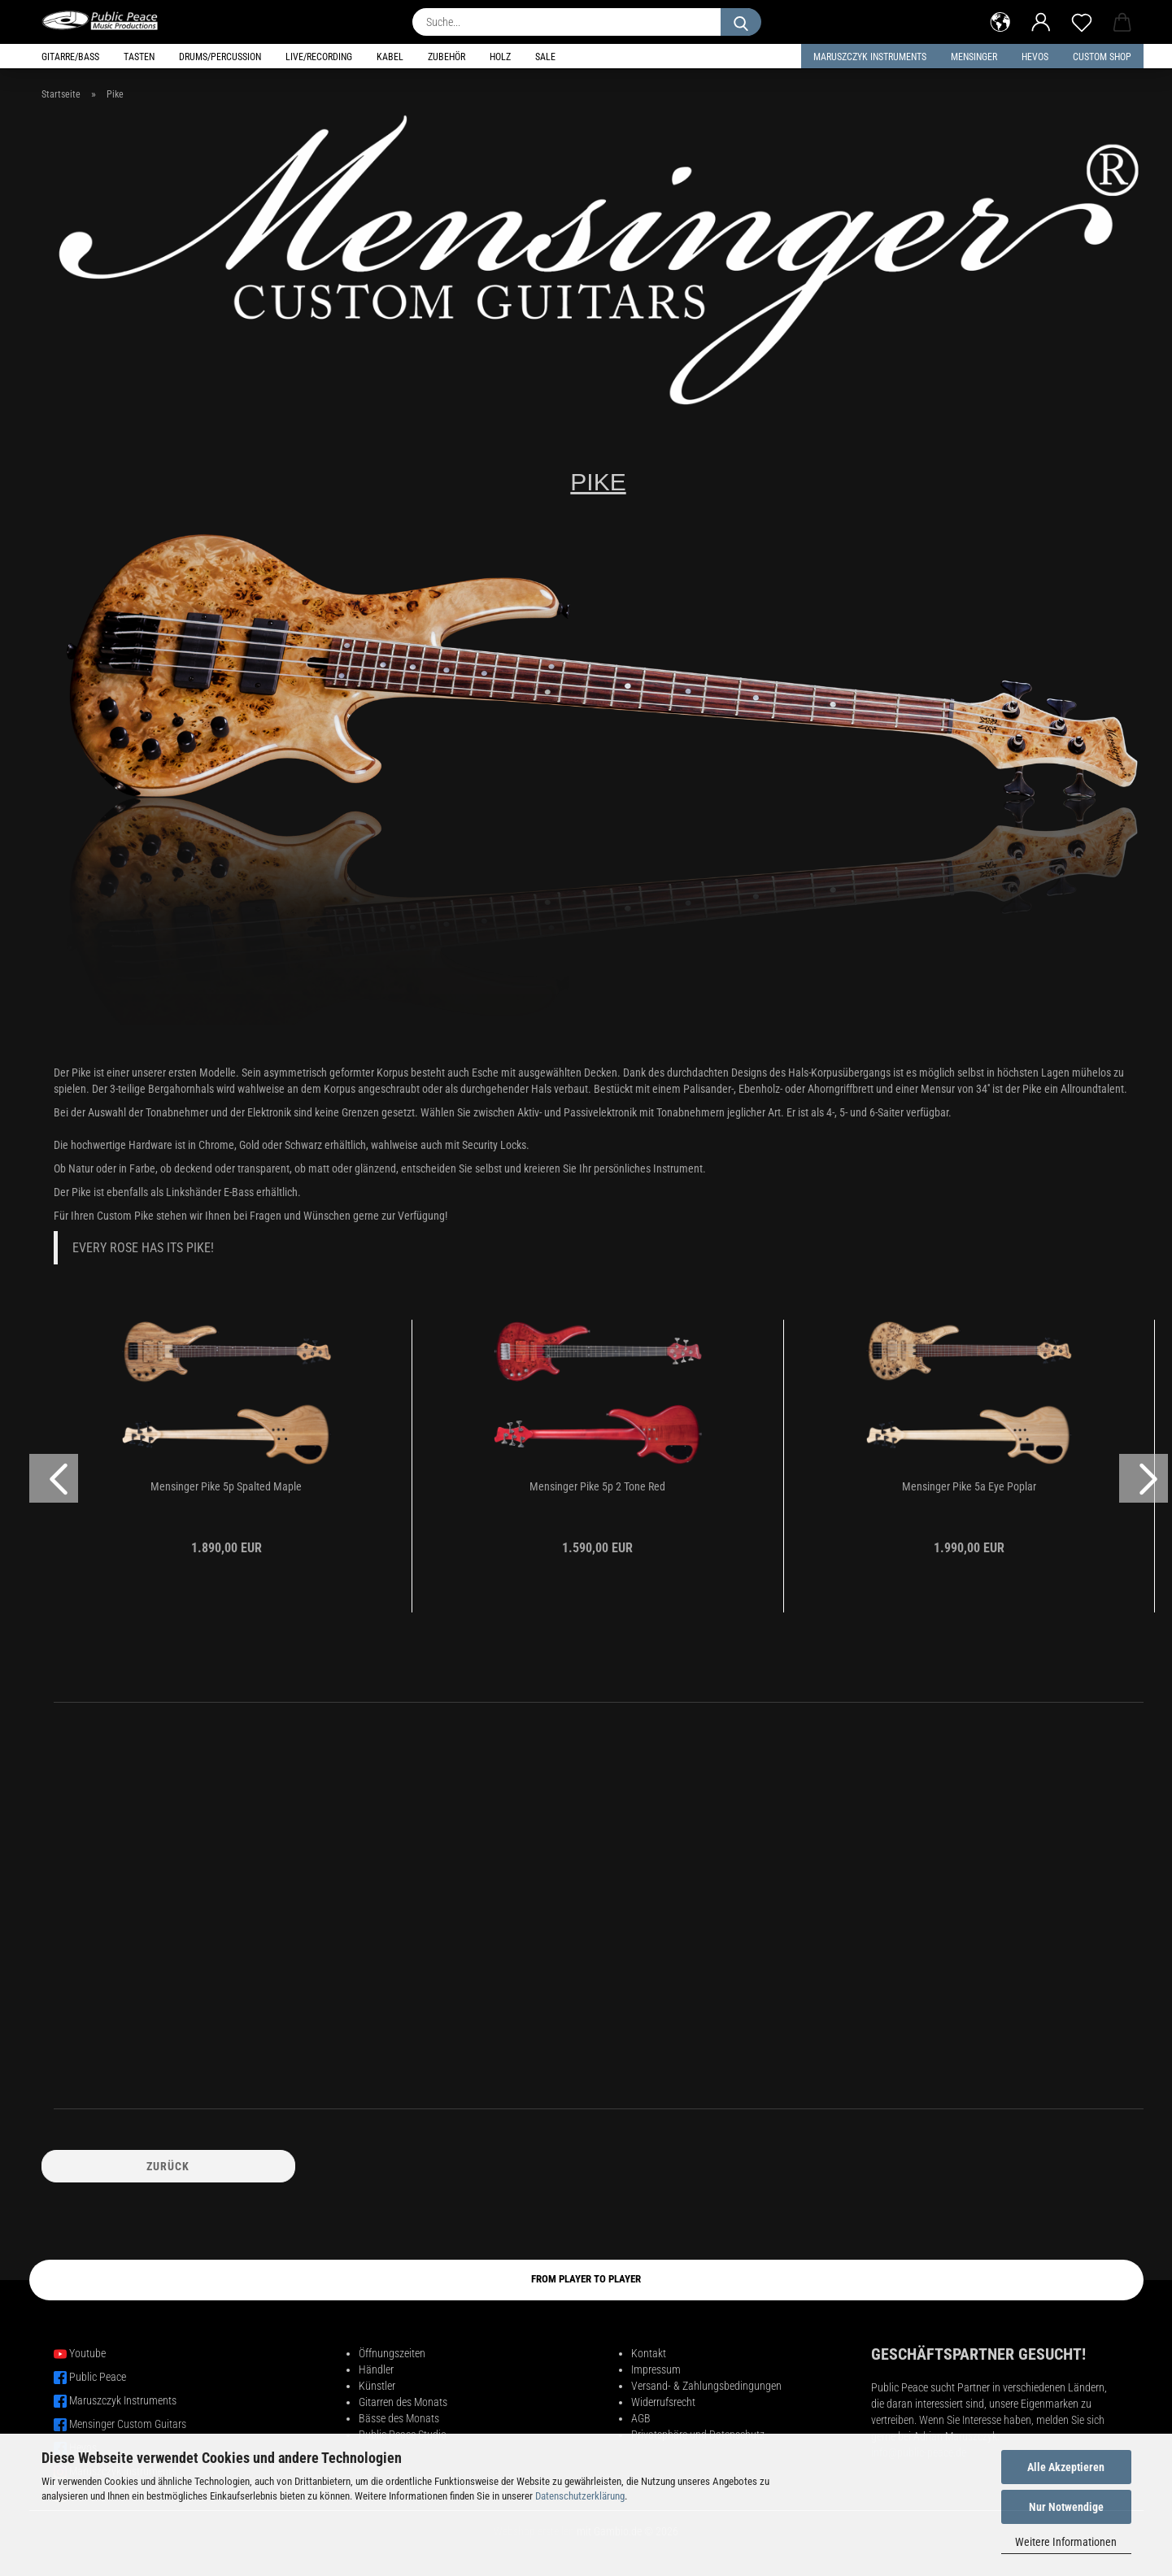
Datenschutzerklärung (580, 2496)
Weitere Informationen (1066, 2541)
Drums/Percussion (220, 57)
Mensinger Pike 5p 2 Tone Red (597, 1486)
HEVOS (1035, 57)
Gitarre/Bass (70, 57)
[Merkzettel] (1081, 20)
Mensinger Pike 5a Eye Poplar (969, 1486)
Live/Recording (318, 57)
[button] (1000, 20)
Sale (545, 57)
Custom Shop (1102, 57)
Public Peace (97, 2376)
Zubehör (446, 57)
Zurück (168, 2166)
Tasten (139, 57)
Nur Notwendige (1066, 2506)
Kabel (390, 57)
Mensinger (974, 57)
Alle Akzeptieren (1065, 2467)
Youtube (87, 2353)
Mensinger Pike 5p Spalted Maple (226, 1486)
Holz (500, 57)
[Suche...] (741, 22)
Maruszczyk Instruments (869, 57)
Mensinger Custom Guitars (127, 2423)
